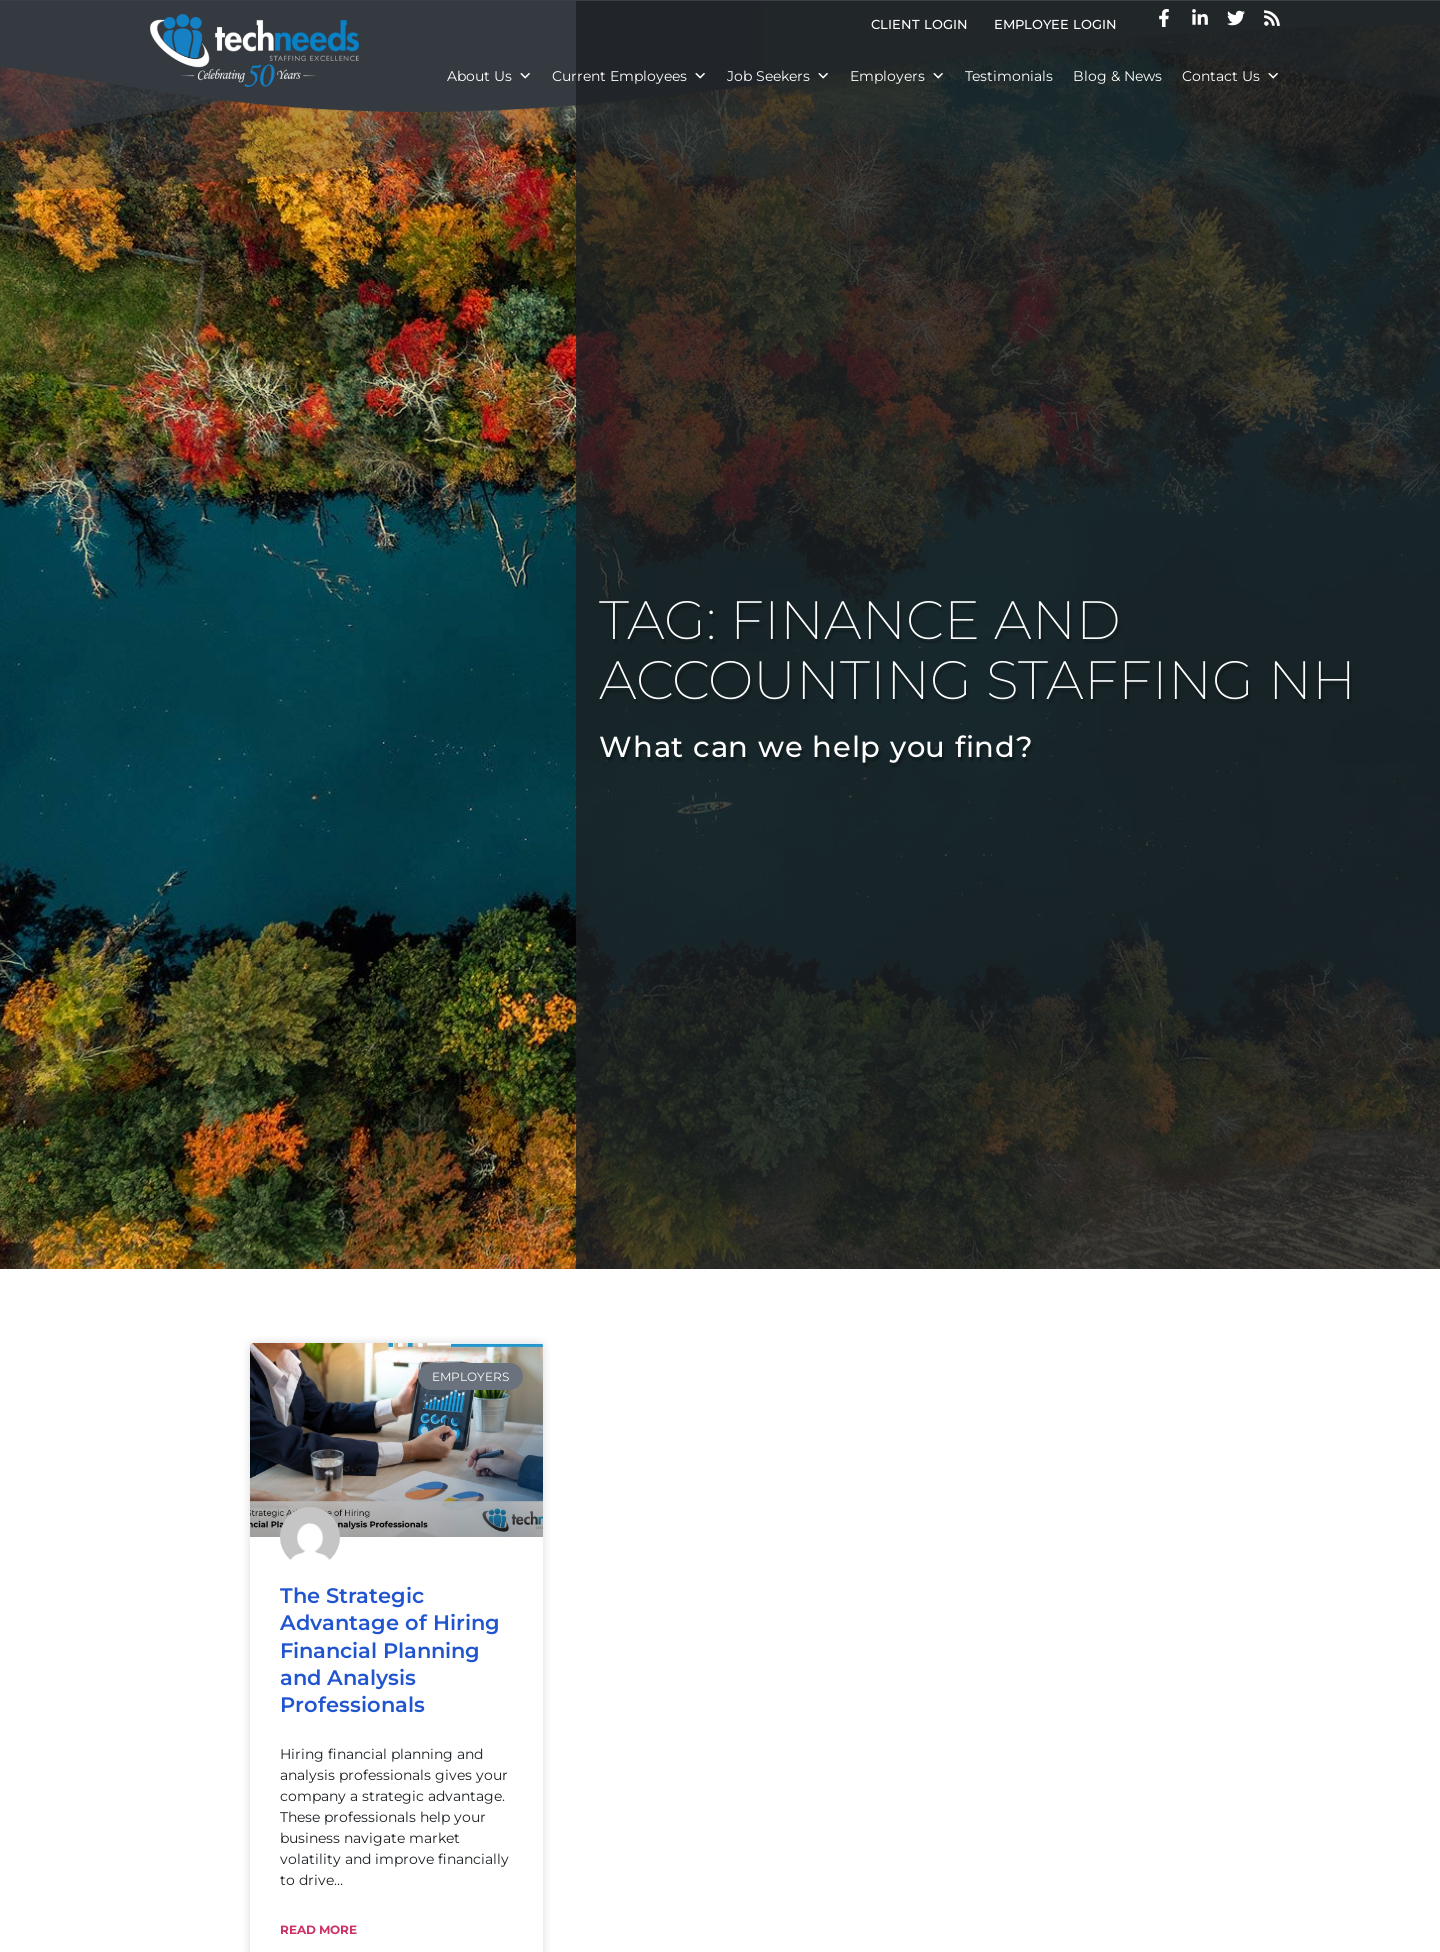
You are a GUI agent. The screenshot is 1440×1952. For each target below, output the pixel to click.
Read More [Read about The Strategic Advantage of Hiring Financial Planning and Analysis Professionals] (318, 1929)
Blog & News (1117, 76)
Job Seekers (778, 76)
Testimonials (1009, 76)
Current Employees (629, 76)
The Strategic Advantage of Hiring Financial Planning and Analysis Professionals (390, 1650)
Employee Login (1055, 24)
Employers (897, 76)
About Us (489, 76)
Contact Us (1231, 76)
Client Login (919, 24)
